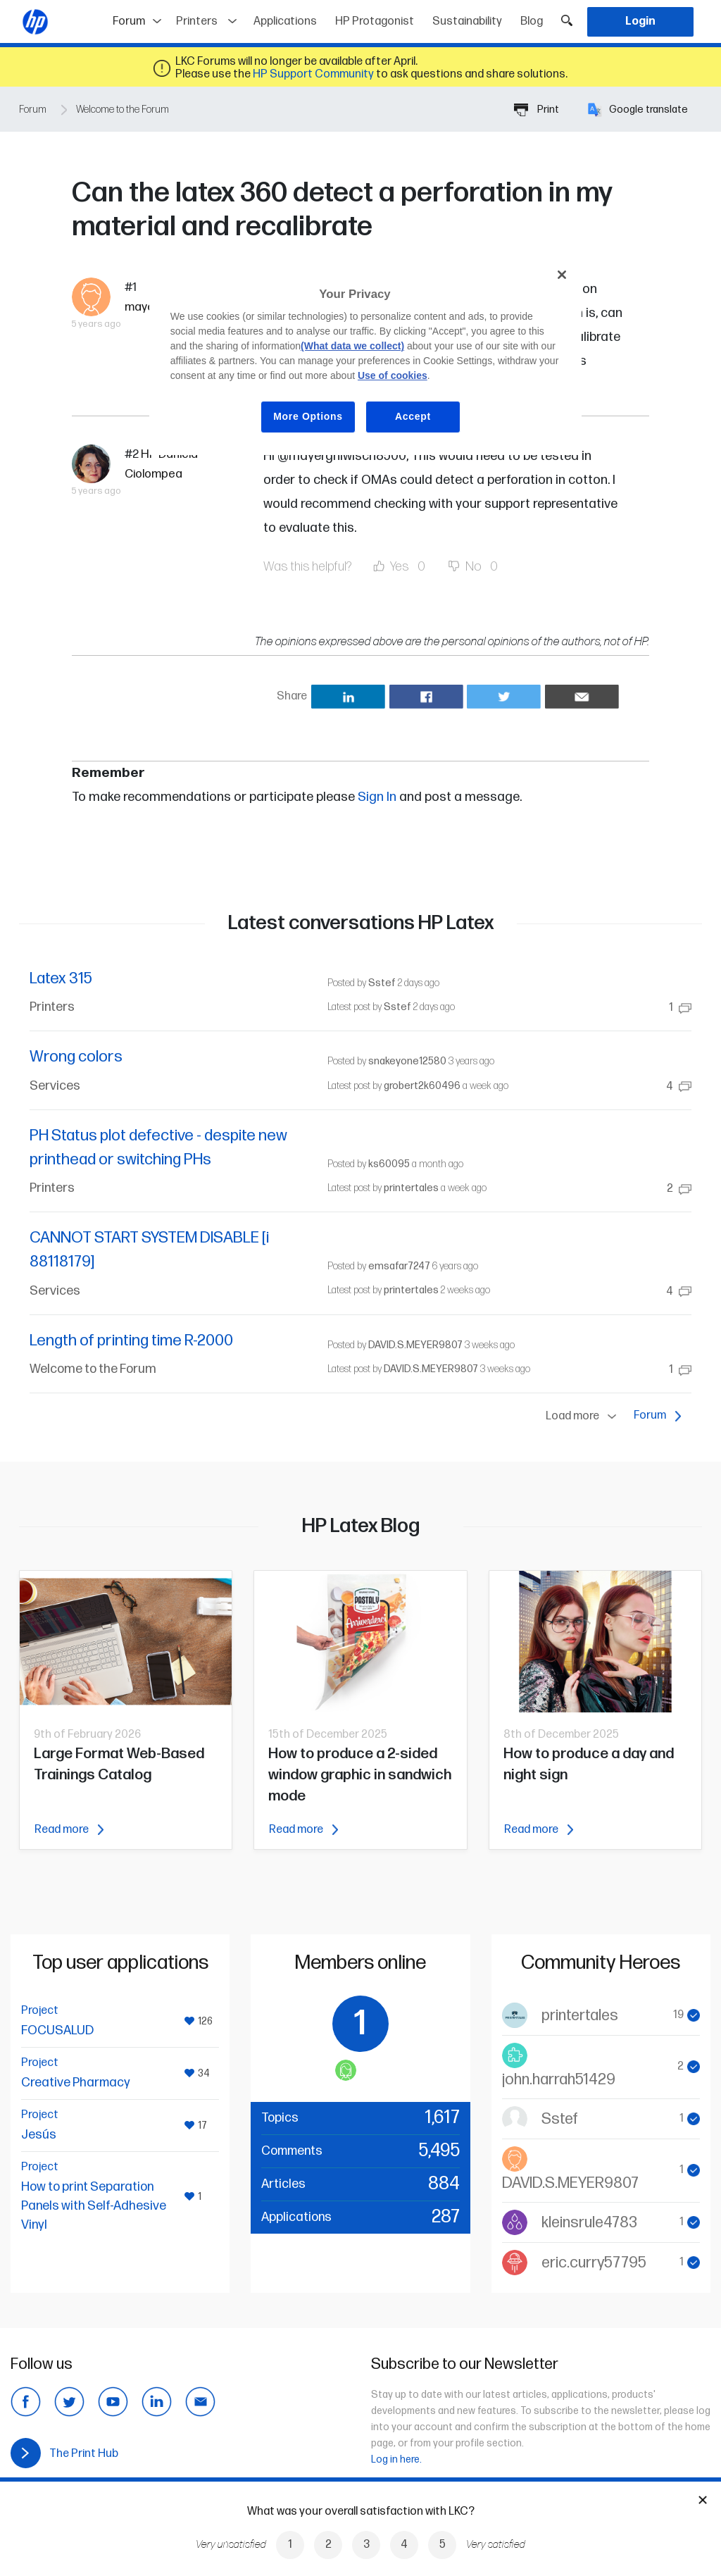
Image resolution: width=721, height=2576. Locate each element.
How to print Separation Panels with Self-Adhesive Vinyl (93, 2205)
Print (536, 110)
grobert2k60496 (422, 1086)
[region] (365, 356)
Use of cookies (392, 375)
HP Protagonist (374, 21)
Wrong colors (76, 1056)
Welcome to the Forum (122, 110)
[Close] (561, 274)
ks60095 (389, 1164)
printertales (411, 1188)
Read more (69, 1829)
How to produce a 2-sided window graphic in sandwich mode (359, 1775)
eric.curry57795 (593, 2262)
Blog (531, 21)
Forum (140, 16)
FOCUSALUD (57, 2030)
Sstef (382, 983)
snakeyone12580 (407, 1061)
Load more (584, 1416)
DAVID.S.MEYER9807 (415, 1345)
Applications (285, 21)
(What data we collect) (352, 345)
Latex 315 (61, 978)
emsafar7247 (399, 1266)
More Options (308, 416)
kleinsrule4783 (589, 2222)
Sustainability (467, 21)
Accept (413, 416)
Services (55, 1085)
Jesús (38, 2134)
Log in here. (396, 2459)
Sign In (377, 797)
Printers (197, 21)
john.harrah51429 (558, 2079)
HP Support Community (313, 74)
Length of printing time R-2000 (131, 1340)
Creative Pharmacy (75, 2082)
